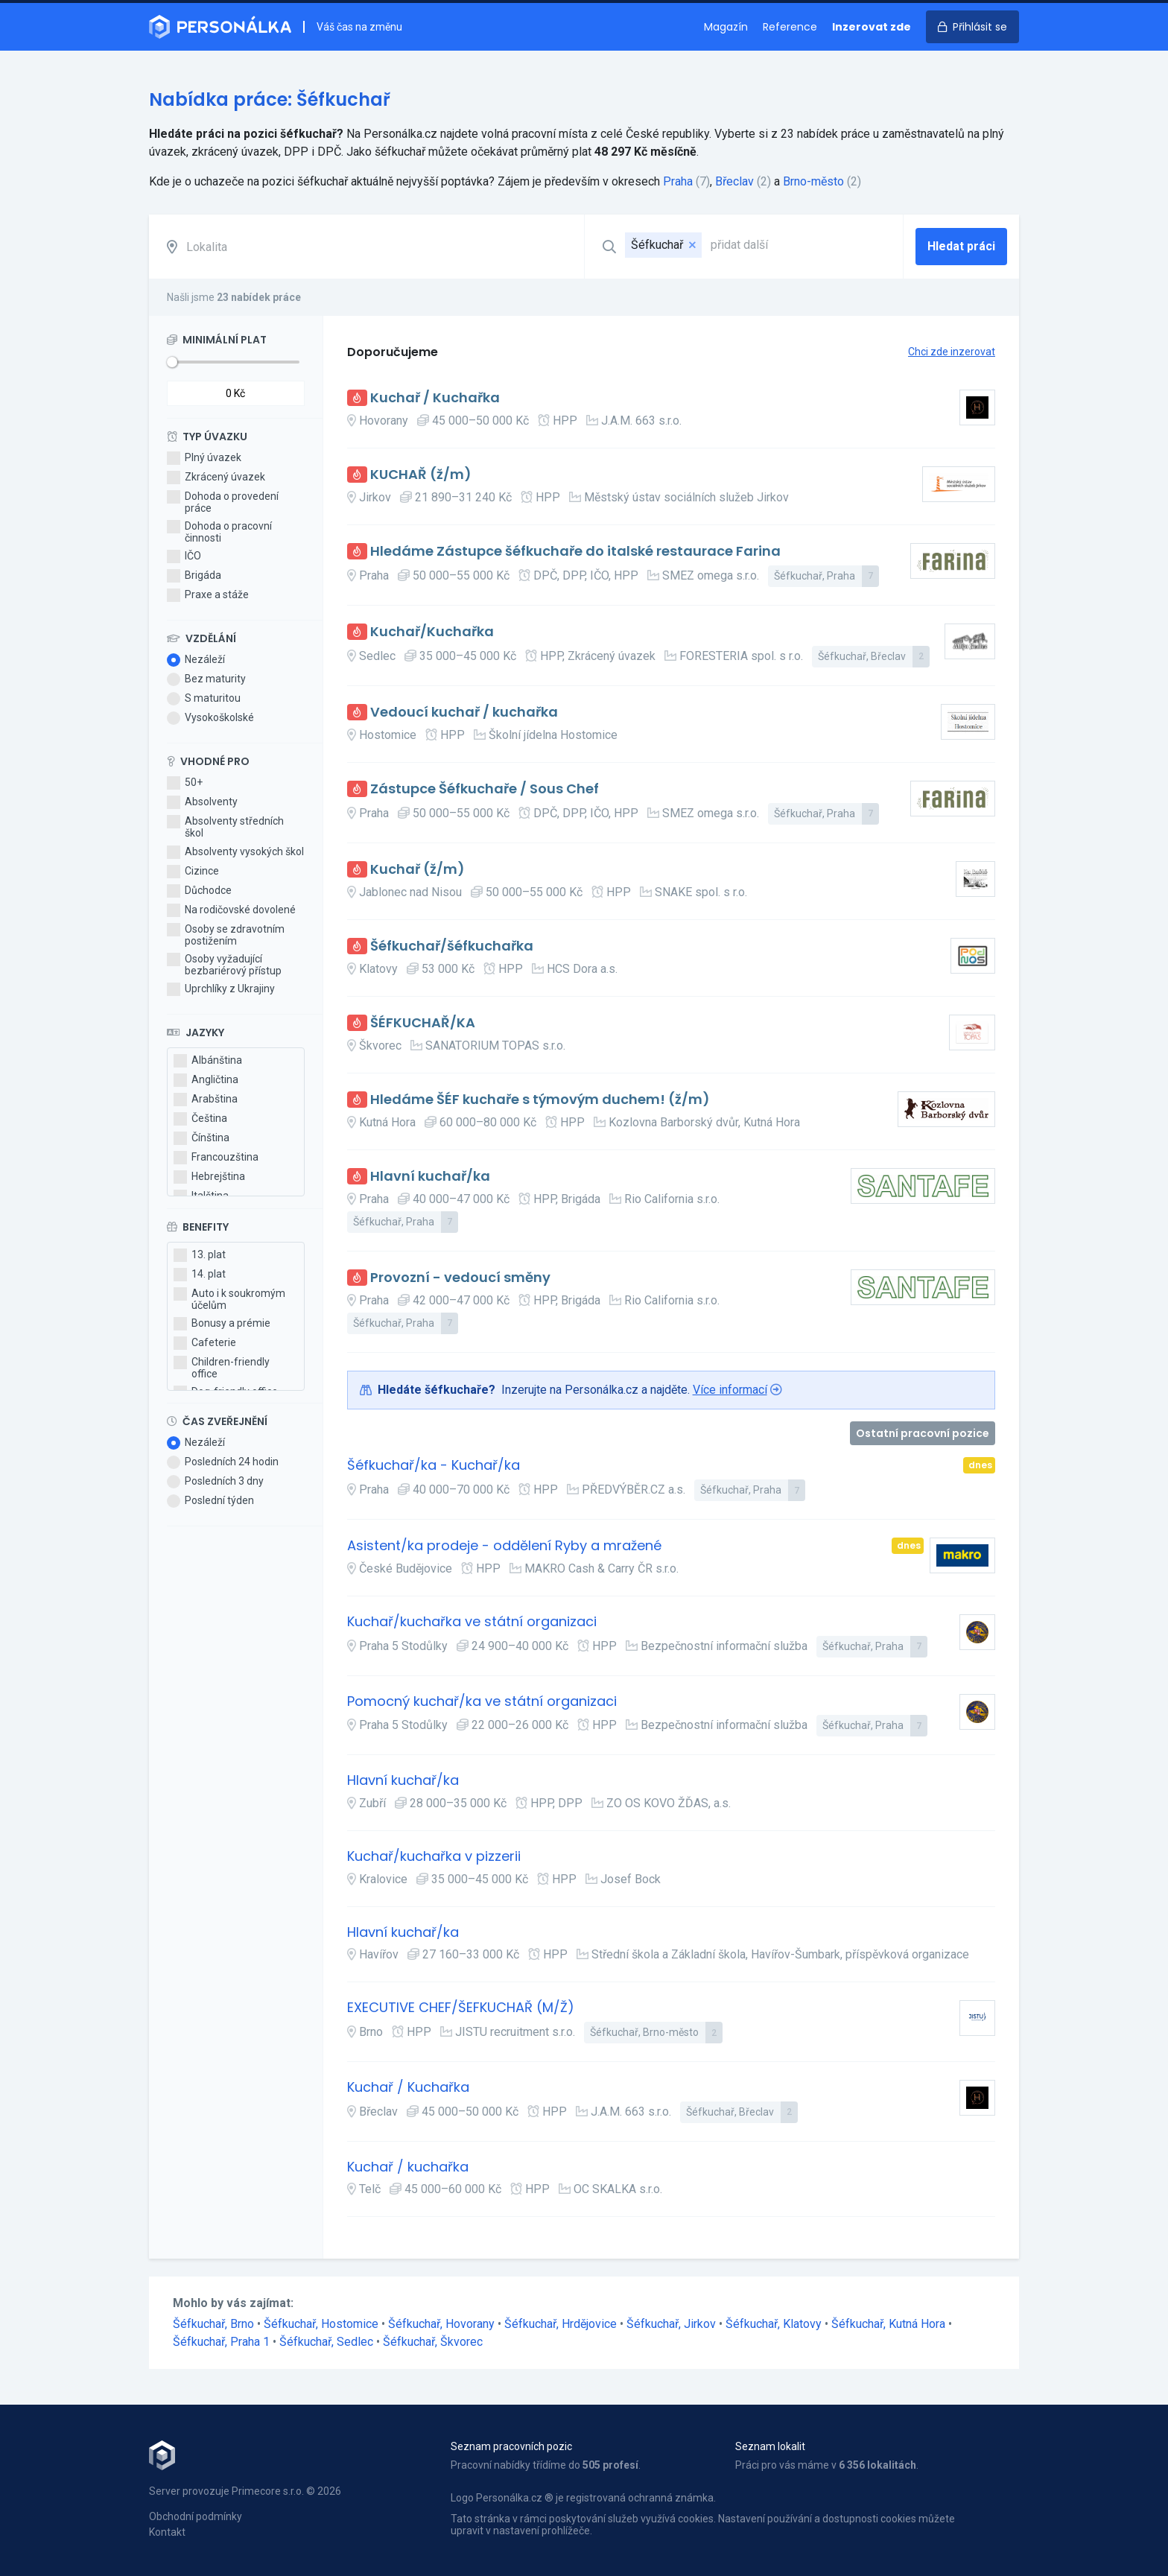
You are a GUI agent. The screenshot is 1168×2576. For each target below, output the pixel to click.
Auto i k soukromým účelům (229, 1299)
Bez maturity (206, 679)
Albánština (208, 1060)
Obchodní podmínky (195, 2516)
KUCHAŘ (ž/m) (421, 475)
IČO (184, 556)
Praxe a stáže (208, 595)
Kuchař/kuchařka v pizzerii (434, 1857)
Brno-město (813, 181)
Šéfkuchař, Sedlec (327, 2342)
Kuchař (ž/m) (417, 870)
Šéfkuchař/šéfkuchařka (451, 946)
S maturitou (204, 698)
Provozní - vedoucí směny (460, 1278)
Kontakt (167, 2532)
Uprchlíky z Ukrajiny (221, 989)
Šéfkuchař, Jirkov (672, 2324)
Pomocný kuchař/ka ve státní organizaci (482, 1702)
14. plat (200, 1274)
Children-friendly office (222, 1368)
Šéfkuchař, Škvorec (433, 2342)
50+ (185, 783)
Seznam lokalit (770, 2446)
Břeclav (734, 181)
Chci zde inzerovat (951, 352)
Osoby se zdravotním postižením (226, 935)
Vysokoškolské (210, 718)
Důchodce (199, 891)
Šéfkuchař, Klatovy (775, 2324)
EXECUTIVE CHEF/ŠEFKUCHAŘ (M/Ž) (460, 2008)
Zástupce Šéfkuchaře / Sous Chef (484, 789)
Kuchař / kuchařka (408, 2167)
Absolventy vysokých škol (235, 852)
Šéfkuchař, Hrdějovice (562, 2324)
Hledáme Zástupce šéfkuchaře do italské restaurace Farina (575, 551)
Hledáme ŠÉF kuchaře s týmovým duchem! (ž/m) (540, 1100)
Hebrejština (209, 1177)
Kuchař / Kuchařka (435, 398)
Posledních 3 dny (215, 1481)
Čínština (201, 1138)
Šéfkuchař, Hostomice (322, 2324)
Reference (790, 26)
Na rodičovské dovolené (231, 910)
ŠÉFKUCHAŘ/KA (422, 1023)
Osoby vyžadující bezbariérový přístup (224, 965)
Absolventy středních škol (225, 827)
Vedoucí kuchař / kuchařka (464, 712)
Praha (678, 181)
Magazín (726, 26)
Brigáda (194, 576)
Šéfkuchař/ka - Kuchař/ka (433, 1465)
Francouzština (216, 1157)
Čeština (200, 1119)
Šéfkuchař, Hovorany (443, 2324)
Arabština (206, 1099)
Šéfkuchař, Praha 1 (223, 2342)
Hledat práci (961, 246)
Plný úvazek (204, 458)
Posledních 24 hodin (223, 1462)
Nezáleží (196, 660)
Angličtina (206, 1080)
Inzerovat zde (871, 26)
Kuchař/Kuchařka (432, 632)
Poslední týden (210, 1501)
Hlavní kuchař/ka (430, 1176)
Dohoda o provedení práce (223, 502)
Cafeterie (205, 1343)
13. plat (200, 1255)
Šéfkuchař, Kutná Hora (889, 2324)
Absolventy (202, 802)
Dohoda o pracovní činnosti (219, 532)
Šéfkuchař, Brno (215, 2324)
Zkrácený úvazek (216, 477)
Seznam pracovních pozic (511, 2446)
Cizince (193, 871)
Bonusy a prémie (222, 1323)
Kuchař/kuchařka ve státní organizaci (472, 1622)
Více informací (730, 1390)
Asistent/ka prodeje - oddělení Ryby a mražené (504, 1546)
